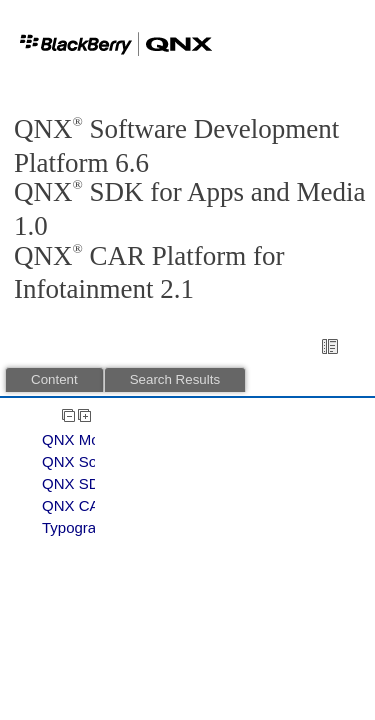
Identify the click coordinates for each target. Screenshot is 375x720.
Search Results (175, 379)
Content (54, 379)
